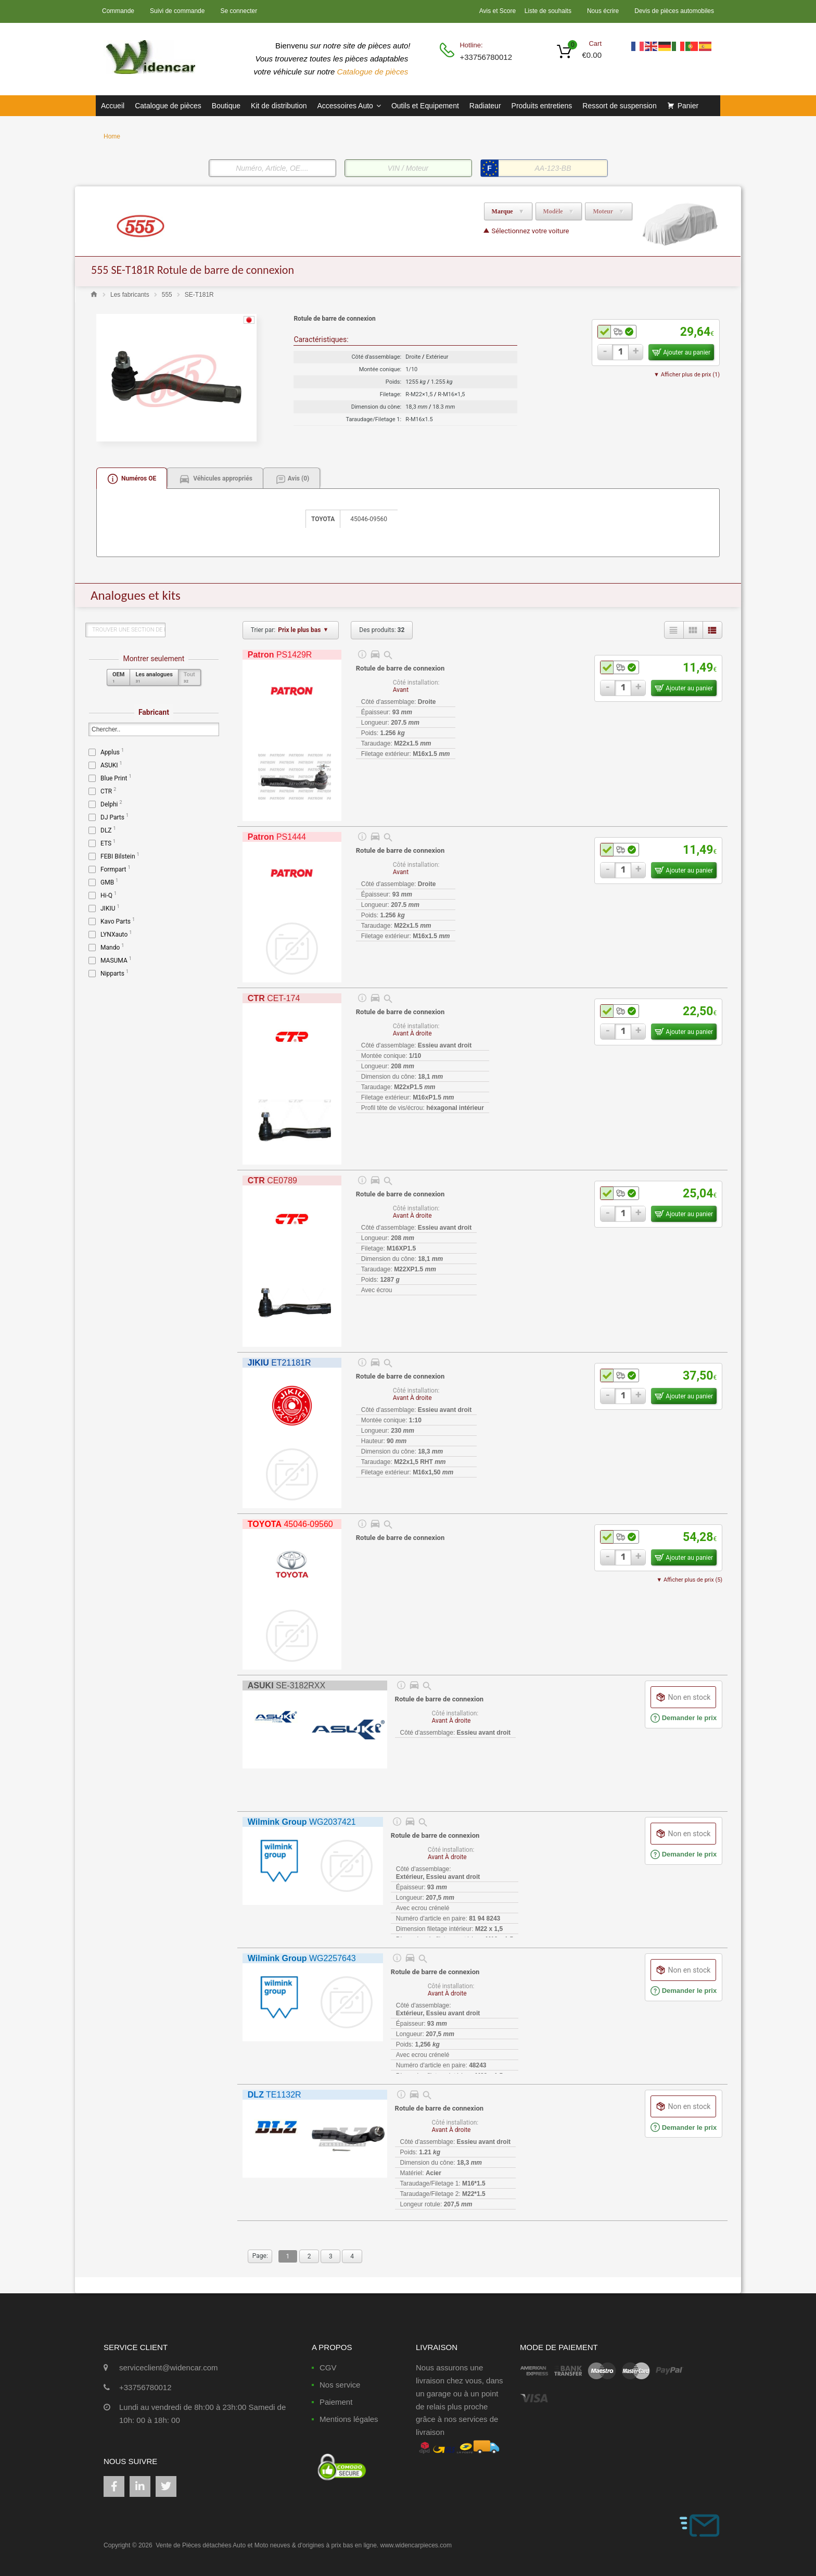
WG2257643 (302, 1958)
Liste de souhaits (548, 11)
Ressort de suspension (619, 106)
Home (112, 136)
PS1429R (280, 654)
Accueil (112, 106)
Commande (118, 11)
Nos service (340, 2384)
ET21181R (279, 1362)
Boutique (226, 106)
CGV (328, 2367)
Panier (688, 106)
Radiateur (485, 106)
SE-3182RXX (286, 1685)
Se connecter (238, 11)
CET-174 (274, 998)
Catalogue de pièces (374, 71)
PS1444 (277, 836)
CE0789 (272, 1180)
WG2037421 (302, 1821)
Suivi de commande (177, 11)
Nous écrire (603, 11)
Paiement (336, 2401)
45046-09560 (290, 1524)
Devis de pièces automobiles (674, 11)
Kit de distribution (279, 106)
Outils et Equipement (425, 106)
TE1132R (274, 2094)
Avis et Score (498, 11)
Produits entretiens (542, 106)
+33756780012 (485, 57)
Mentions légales (349, 2419)
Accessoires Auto (348, 105)
